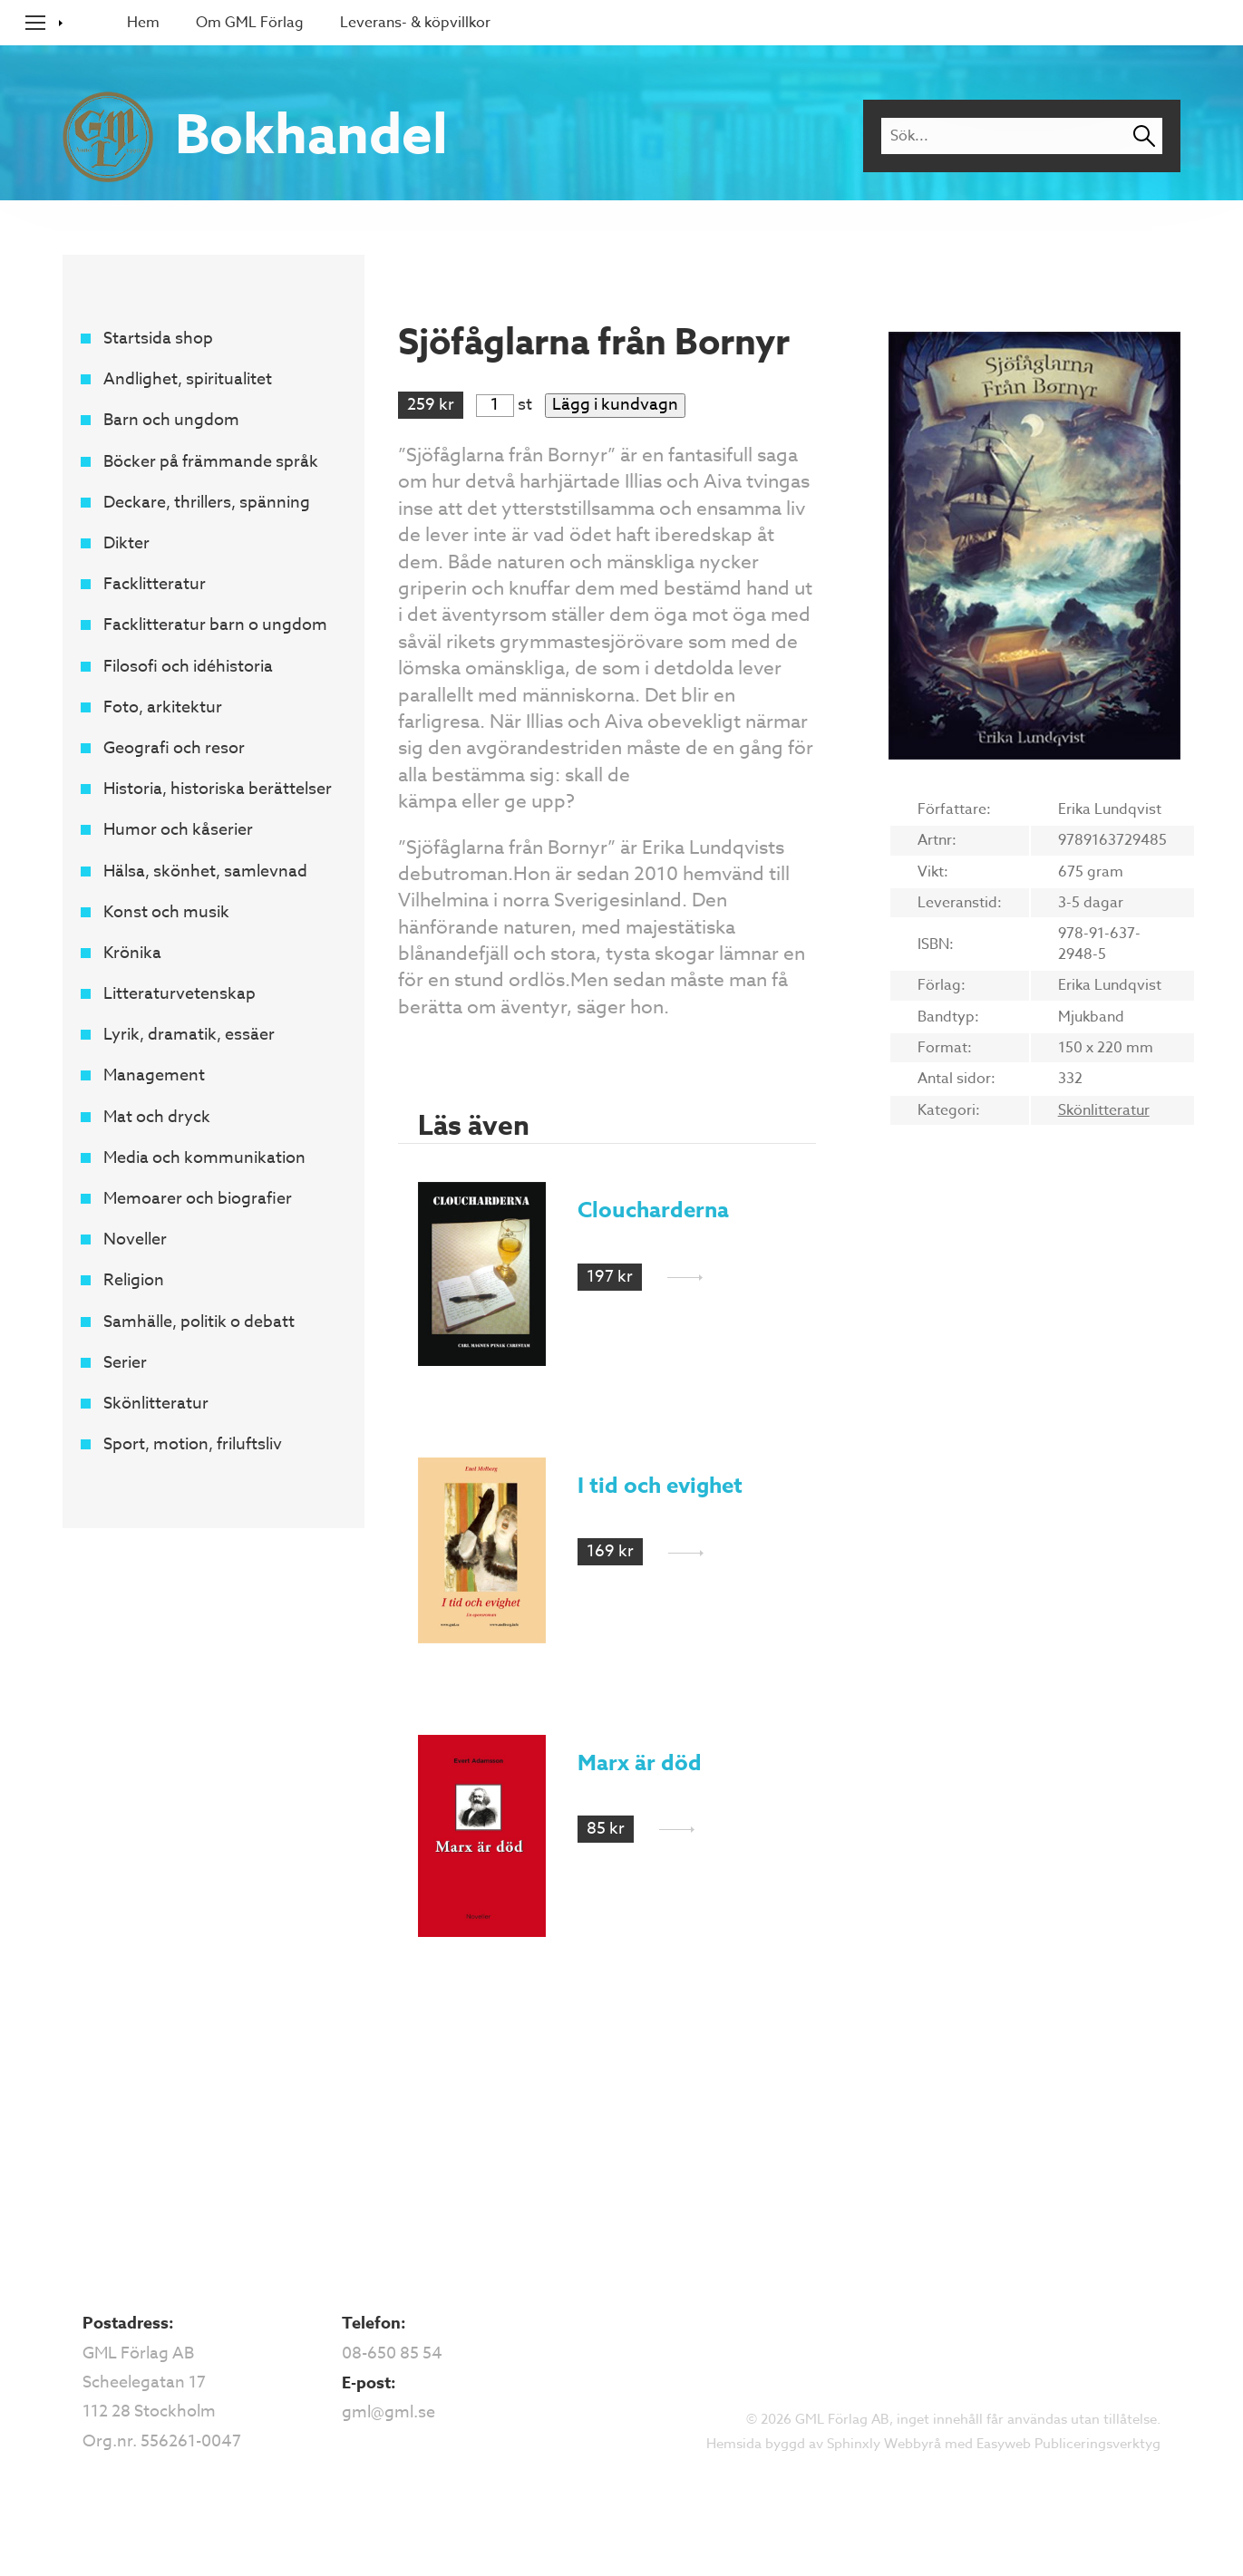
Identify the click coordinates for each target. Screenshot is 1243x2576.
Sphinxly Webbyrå (884, 2444)
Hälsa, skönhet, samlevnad (205, 871)
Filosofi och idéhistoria (188, 666)
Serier (125, 1363)
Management (154, 1075)
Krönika (132, 953)
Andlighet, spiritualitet (187, 379)
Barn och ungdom (171, 420)
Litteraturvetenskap (179, 994)
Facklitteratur (154, 584)
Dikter (126, 543)
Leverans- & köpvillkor (415, 23)
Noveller (135, 1239)
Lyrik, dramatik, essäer (189, 1034)
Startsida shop (158, 338)
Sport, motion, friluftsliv (192, 1444)
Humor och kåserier (178, 830)
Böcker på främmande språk (210, 462)
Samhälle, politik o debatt (199, 1322)
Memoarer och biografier (197, 1198)
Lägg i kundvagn (615, 405)
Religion (133, 1280)
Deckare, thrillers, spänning (206, 502)
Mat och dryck (156, 1117)
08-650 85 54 (392, 2353)
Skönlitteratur (156, 1403)
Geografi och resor (174, 748)
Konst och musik (166, 912)
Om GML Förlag (250, 23)
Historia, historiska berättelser (217, 789)
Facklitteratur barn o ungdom (215, 625)
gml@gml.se (388, 2412)
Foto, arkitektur (162, 707)
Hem (143, 23)
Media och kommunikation (204, 1158)
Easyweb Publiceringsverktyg (1068, 2444)
